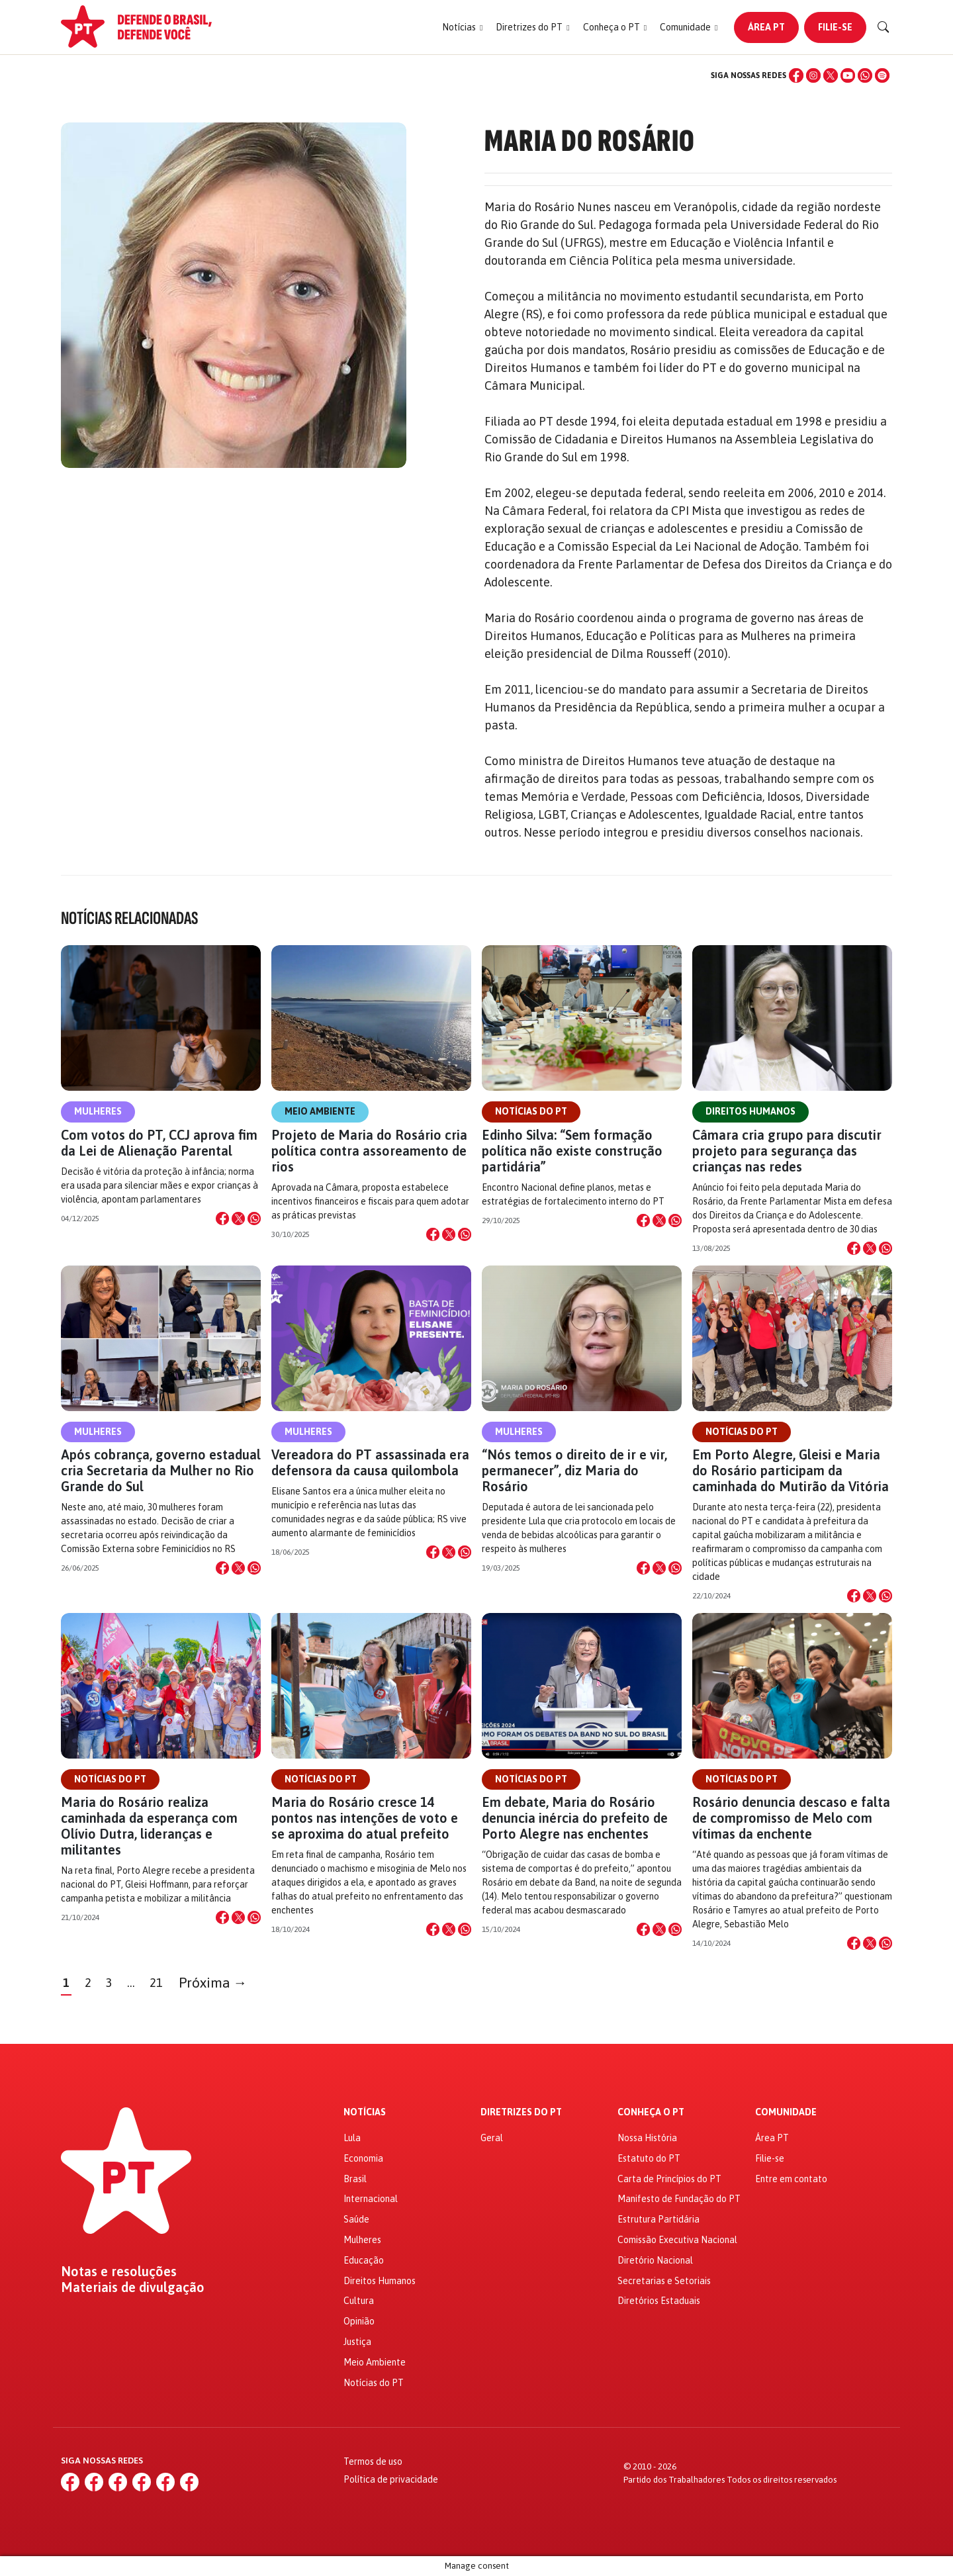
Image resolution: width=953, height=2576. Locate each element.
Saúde (356, 2219)
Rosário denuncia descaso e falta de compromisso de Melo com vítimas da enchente (791, 1817)
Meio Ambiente (320, 1111)
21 (156, 1983)
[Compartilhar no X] (238, 1218)
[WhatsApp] (865, 75)
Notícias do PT (531, 1111)
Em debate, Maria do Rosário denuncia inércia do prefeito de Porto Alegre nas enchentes (575, 1817)
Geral (491, 2138)
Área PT (766, 27)
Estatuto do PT (648, 2158)
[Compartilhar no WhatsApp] (254, 1218)
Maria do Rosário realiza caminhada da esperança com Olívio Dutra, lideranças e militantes (149, 1825)
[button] (462, 27)
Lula (352, 2138)
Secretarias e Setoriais (664, 2281)
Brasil (355, 2179)
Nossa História (647, 2138)
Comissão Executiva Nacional (677, 2239)
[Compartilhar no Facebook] (222, 1218)
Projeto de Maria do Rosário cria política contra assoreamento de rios (369, 1150)
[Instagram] (813, 75)
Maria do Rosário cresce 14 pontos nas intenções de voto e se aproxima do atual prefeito (364, 1817)
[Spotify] (882, 75)
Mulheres (98, 1111)
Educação (363, 2260)
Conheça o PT (650, 2112)
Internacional (370, 2198)
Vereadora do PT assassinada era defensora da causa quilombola (370, 1462)
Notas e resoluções (119, 2271)
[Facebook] (796, 75)
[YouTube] (847, 75)
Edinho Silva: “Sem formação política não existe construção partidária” (572, 1150)
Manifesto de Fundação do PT (679, 2198)
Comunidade (786, 2112)
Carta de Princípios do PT (669, 2179)
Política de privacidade (390, 2479)
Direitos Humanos (750, 1111)
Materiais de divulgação (132, 2287)
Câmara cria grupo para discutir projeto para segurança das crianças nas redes (787, 1150)
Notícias (364, 2112)
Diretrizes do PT (521, 2112)
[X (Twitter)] (830, 75)
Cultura (358, 2300)
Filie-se (835, 27)
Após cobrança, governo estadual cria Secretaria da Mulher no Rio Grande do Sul (161, 1470)
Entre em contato (791, 2179)
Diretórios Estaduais (658, 2300)
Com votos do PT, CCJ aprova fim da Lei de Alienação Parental (159, 1142)
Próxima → (213, 1982)
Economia (363, 2158)
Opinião (359, 2321)
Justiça (357, 2341)
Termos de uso (372, 2461)
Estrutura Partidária (658, 2219)
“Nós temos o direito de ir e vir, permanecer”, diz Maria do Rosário (574, 1470)
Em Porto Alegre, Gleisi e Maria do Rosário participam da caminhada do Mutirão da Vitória (792, 1470)
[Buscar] (883, 27)
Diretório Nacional (655, 2260)
